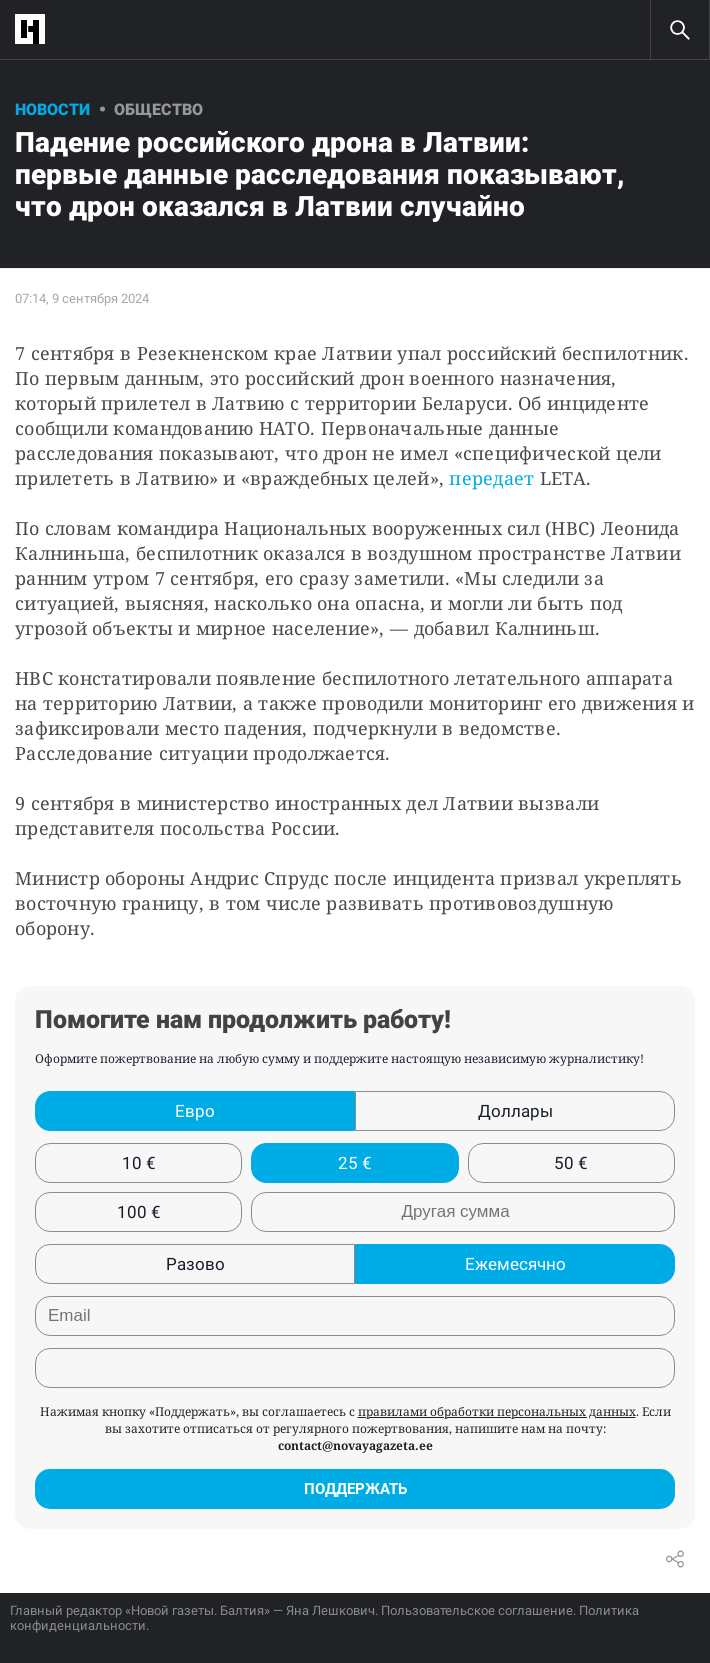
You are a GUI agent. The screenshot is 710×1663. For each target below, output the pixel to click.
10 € (139, 1163)
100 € (139, 1212)
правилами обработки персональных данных (497, 1411)
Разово (195, 1264)
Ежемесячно (515, 1264)
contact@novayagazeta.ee (355, 1445)
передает (494, 478)
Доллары (515, 1111)
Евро (195, 1111)
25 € (355, 1163)
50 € (571, 1163)
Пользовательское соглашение (477, 1610)
